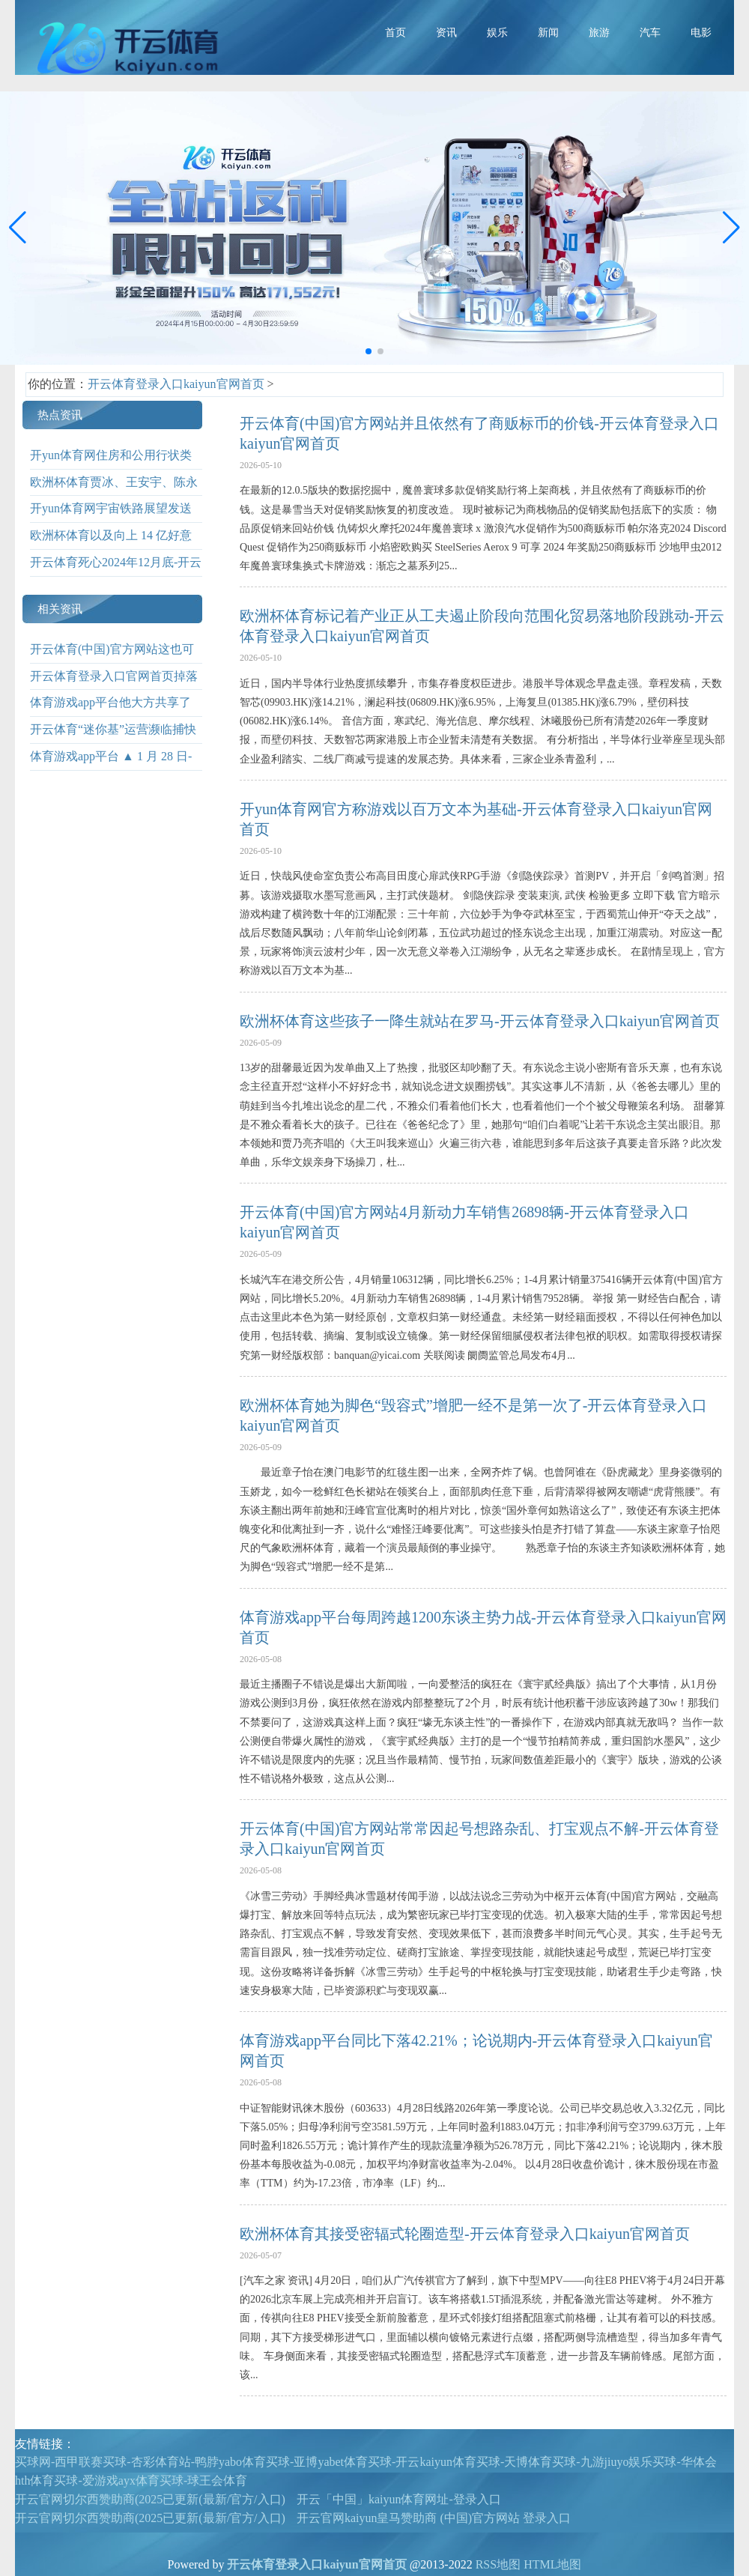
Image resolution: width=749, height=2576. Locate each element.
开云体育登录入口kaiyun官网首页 (176, 384)
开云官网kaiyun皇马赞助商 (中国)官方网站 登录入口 (434, 2518)
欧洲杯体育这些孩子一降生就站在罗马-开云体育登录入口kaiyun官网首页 (480, 1021)
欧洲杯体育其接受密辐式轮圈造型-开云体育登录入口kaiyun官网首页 (465, 2233)
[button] (731, 227)
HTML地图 (552, 2564)
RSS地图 (498, 2564)
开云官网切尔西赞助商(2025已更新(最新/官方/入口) (150, 2499)
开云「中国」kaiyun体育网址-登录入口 (399, 2499)
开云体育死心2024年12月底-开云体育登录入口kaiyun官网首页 (115, 573)
